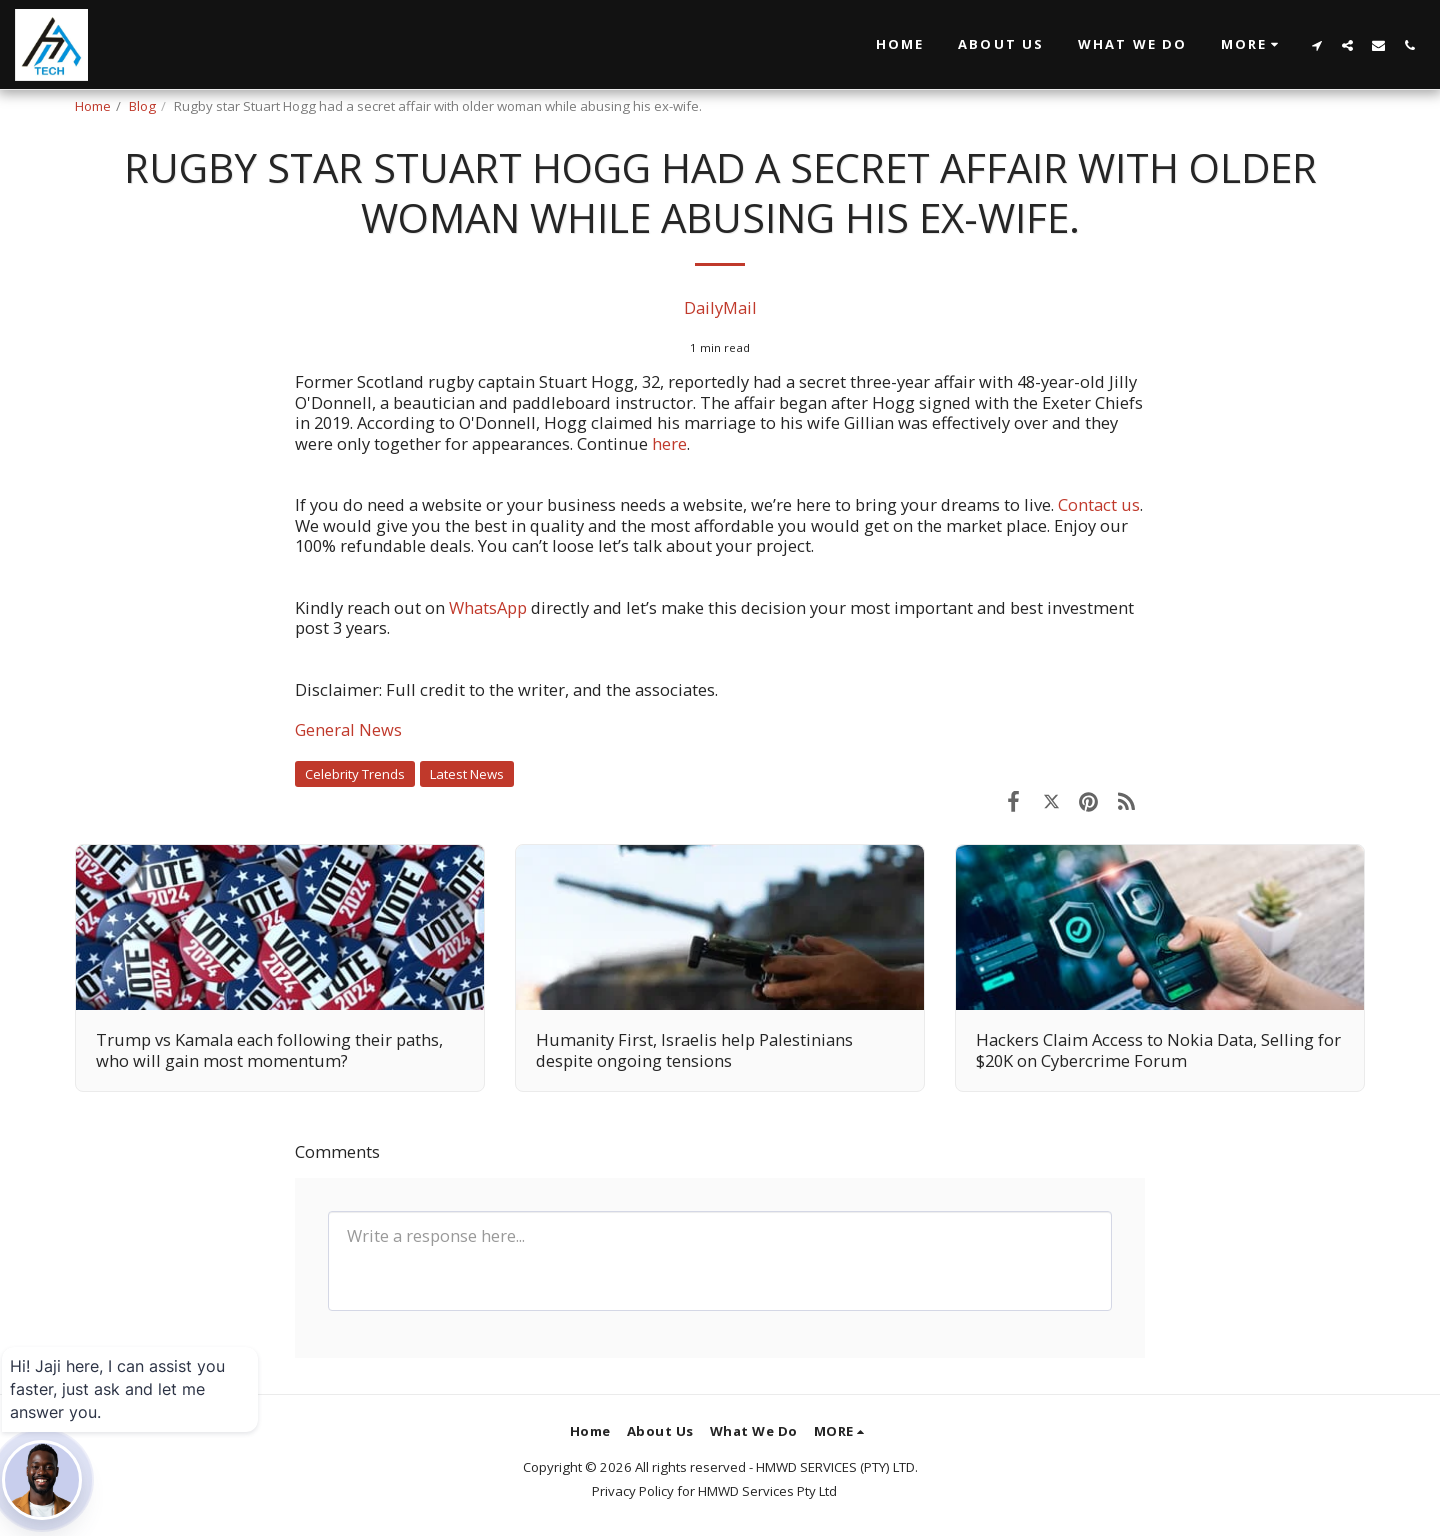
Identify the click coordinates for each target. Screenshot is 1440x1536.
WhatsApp (490, 607)
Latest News (467, 774)
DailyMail (720, 307)
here (669, 443)
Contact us (1099, 504)
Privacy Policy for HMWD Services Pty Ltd (714, 1491)
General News (348, 729)
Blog (142, 106)
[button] (1252, 45)
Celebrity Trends (355, 774)
